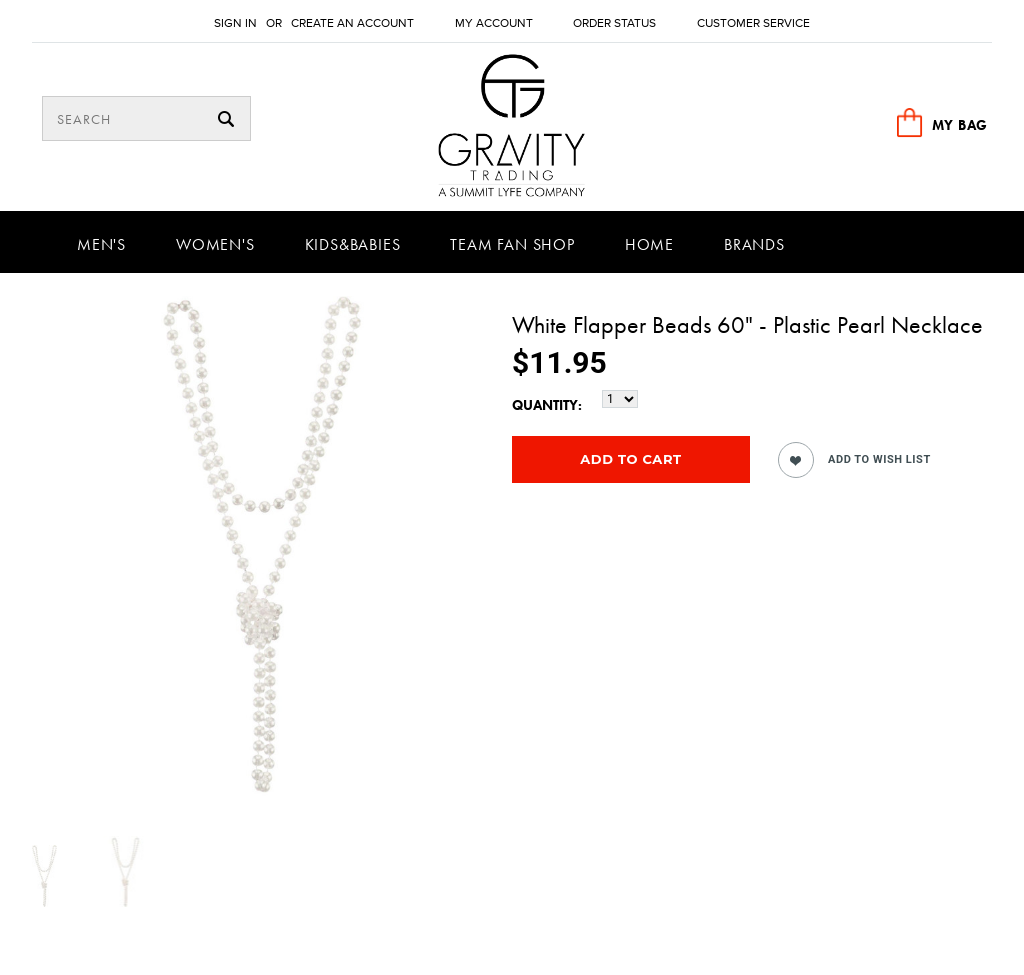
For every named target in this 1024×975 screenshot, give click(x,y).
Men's (101, 244)
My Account (494, 23)
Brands (754, 244)
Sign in (235, 23)
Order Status (614, 23)
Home (649, 244)
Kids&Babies (353, 244)
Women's (215, 244)
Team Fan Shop (512, 244)
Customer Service (753, 23)
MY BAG (960, 125)
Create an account (352, 23)
